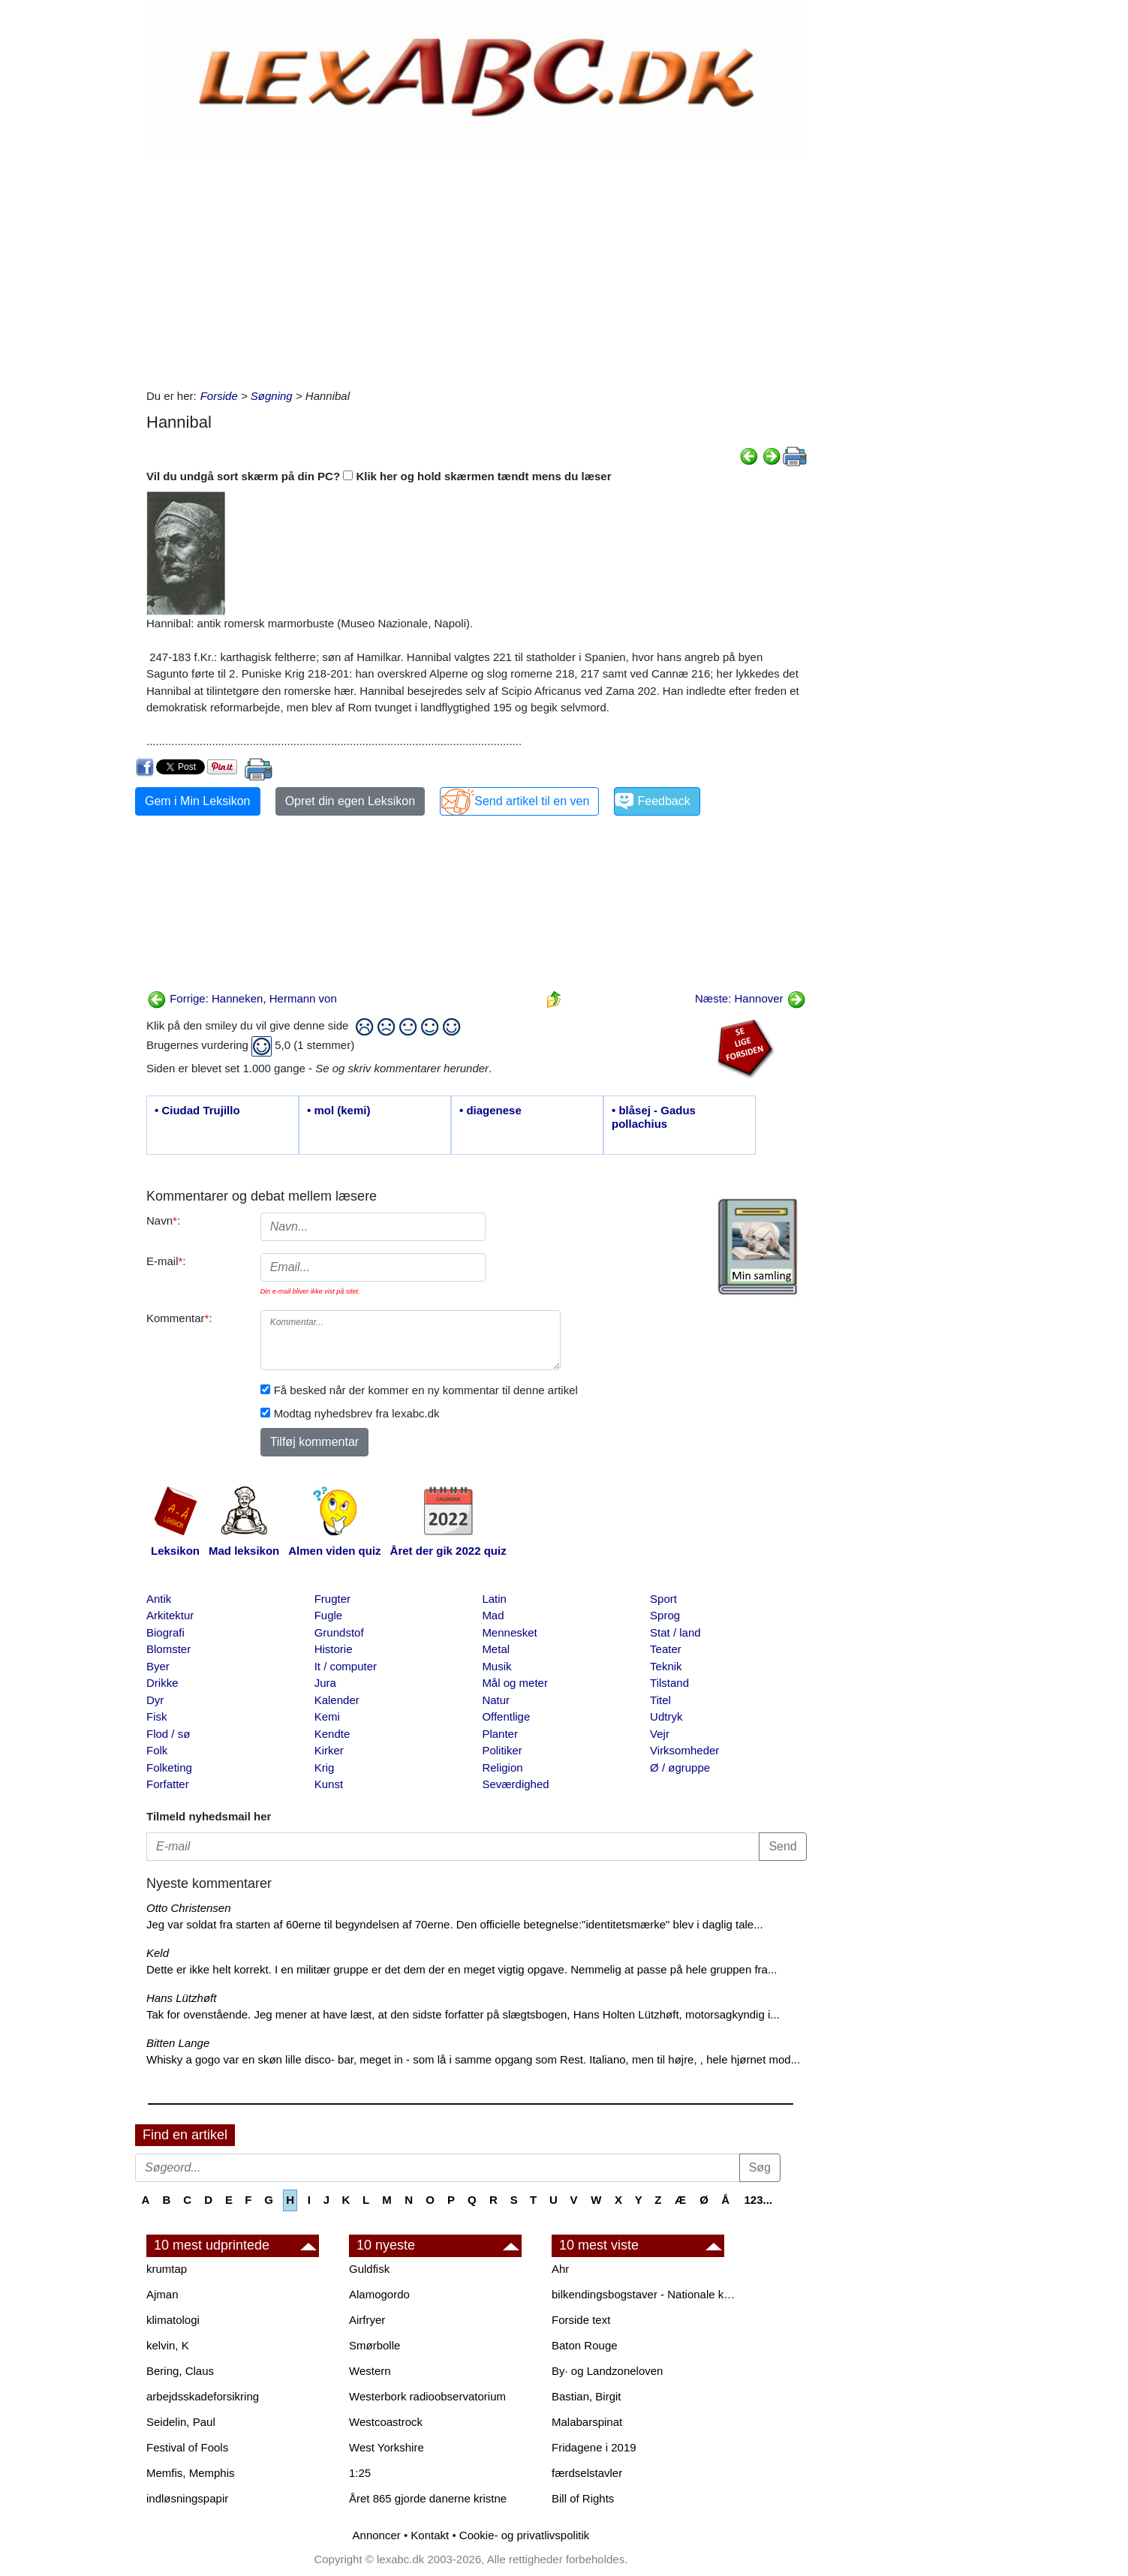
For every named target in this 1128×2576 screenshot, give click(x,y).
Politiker (502, 1750)
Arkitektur (170, 1615)
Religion (502, 1767)
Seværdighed (515, 1784)
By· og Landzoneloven (607, 2370)
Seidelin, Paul (180, 2421)
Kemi (327, 1716)
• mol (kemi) (338, 1110)
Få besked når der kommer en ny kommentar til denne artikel (426, 1390)
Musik (496, 1666)
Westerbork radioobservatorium (427, 2396)
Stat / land (675, 1632)
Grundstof (339, 1632)
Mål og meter (515, 1682)
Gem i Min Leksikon (198, 801)
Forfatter (167, 1784)
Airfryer (367, 2319)
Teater (665, 1649)
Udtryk (666, 1716)
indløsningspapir (187, 2498)
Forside (219, 395)
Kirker (329, 1750)
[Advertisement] (476, 268)
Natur (496, 1700)
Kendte (332, 1733)
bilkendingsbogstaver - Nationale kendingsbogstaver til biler (645, 2294)
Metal (496, 1649)
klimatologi (173, 2319)
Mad (493, 1615)
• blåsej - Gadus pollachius (654, 1117)
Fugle (328, 1615)
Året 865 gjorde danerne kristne (428, 2498)
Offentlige (506, 1716)
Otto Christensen (188, 1907)
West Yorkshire (386, 2447)
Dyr (155, 1700)
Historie (333, 1649)
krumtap (166, 2268)
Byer (158, 1666)
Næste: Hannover (750, 998)
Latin (494, 1598)
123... (758, 2199)
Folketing (169, 1767)
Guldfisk (369, 2268)
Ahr (560, 2268)
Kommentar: (179, 1318)
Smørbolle (374, 2345)
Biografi (165, 1632)
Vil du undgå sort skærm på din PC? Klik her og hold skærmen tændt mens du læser (379, 476)
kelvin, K (167, 2345)
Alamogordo (379, 2294)
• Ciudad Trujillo (197, 1110)
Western (370, 2370)
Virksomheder (684, 1750)
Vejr (659, 1733)
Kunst (328, 1784)
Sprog (665, 1615)
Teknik (666, 1666)
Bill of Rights (583, 2498)
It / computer (345, 1666)
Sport (663, 1598)
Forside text (581, 2319)
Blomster (168, 1649)
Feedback (663, 801)
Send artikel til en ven (531, 801)
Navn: (163, 1220)
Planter (500, 1733)
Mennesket (509, 1632)
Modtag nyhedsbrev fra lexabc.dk (357, 1413)
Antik (158, 1598)
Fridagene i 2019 (594, 2447)
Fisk (156, 1716)
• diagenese (490, 1110)
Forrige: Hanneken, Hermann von (242, 998)
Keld (157, 1952)
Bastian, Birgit (586, 2396)
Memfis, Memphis (190, 2472)
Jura (325, 1682)
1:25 (360, 2472)
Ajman (162, 2294)
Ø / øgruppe (680, 1767)
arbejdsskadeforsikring (202, 2396)
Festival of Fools (187, 2447)
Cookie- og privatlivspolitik (524, 2535)
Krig (324, 1767)
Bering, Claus (180, 2370)
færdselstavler (587, 2472)
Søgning (272, 395)
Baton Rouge (585, 2345)
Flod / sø (168, 1733)
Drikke (162, 1682)
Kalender (336, 1700)
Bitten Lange (177, 2042)
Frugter (332, 1598)
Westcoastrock (386, 2421)
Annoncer (377, 2535)
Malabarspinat (587, 2421)
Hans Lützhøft (181, 1997)
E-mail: (166, 1261)
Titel (660, 1700)
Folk (156, 1750)
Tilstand (669, 1682)
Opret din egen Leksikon (350, 801)
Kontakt (430, 2535)
